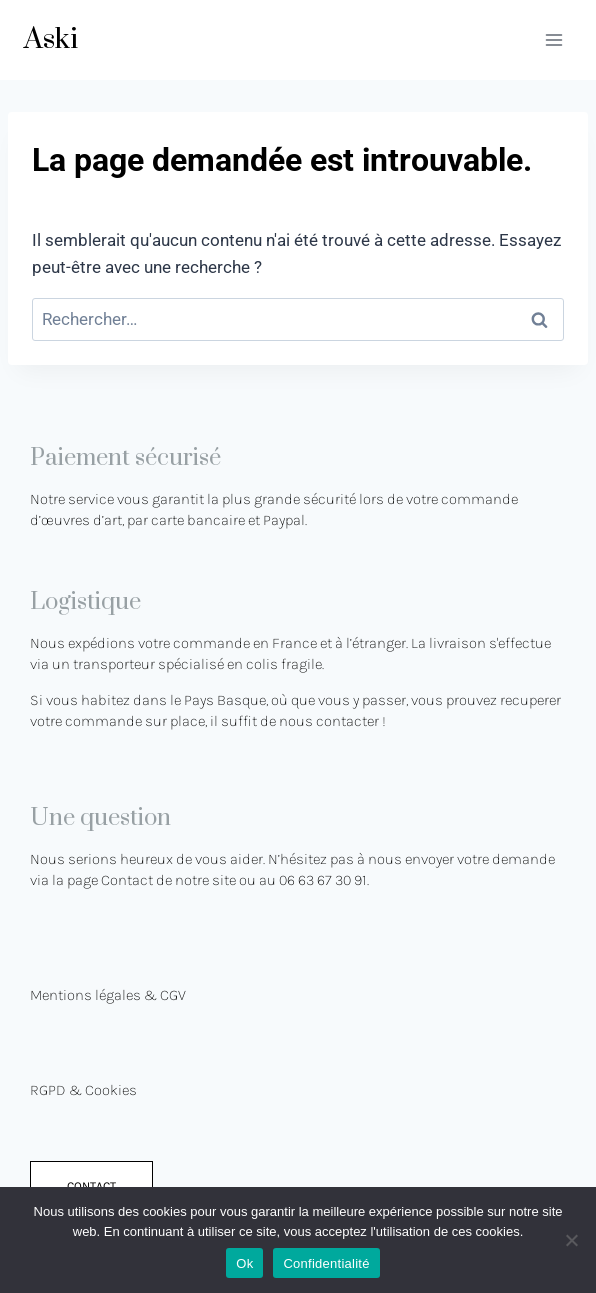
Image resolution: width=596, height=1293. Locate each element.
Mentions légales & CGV (108, 995)
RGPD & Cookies (83, 1090)
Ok (244, 1263)
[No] (571, 1240)
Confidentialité (326, 1263)
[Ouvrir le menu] (553, 39)
